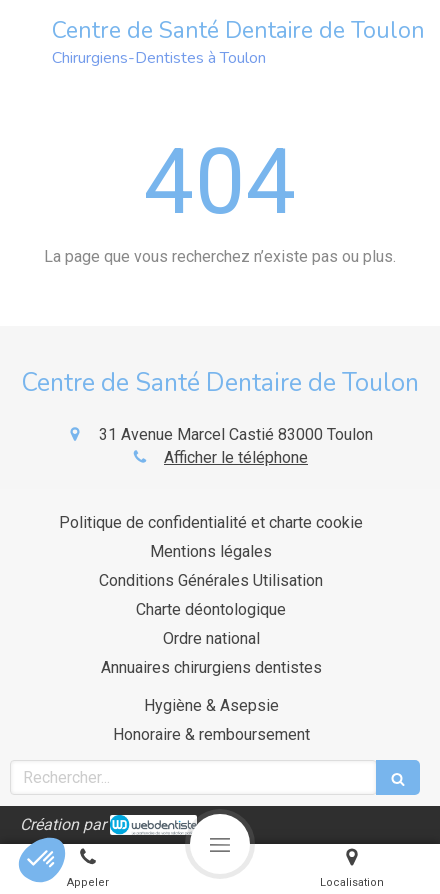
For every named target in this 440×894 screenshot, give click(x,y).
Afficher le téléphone (236, 457)
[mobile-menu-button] (220, 844)
